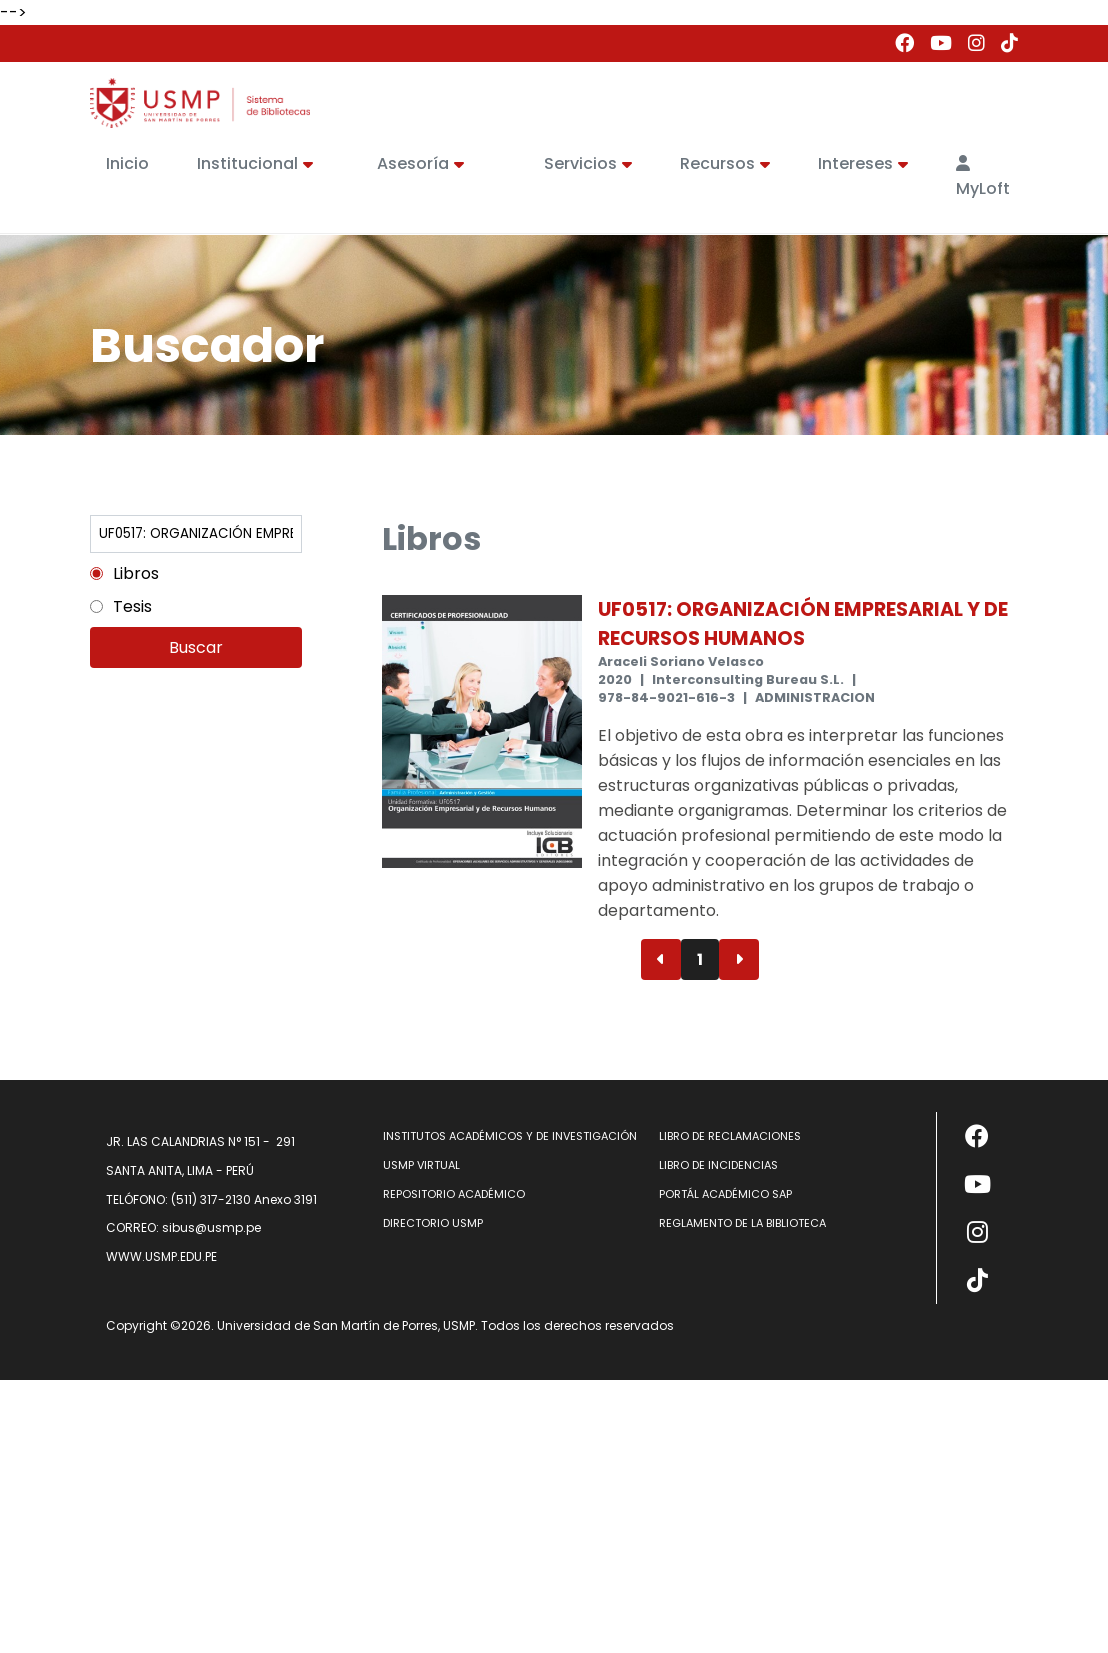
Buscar (196, 647)
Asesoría (420, 163)
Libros (136, 573)
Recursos (725, 163)
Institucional (255, 163)
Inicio (127, 163)
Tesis (132, 606)
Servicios (588, 163)
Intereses (863, 163)
